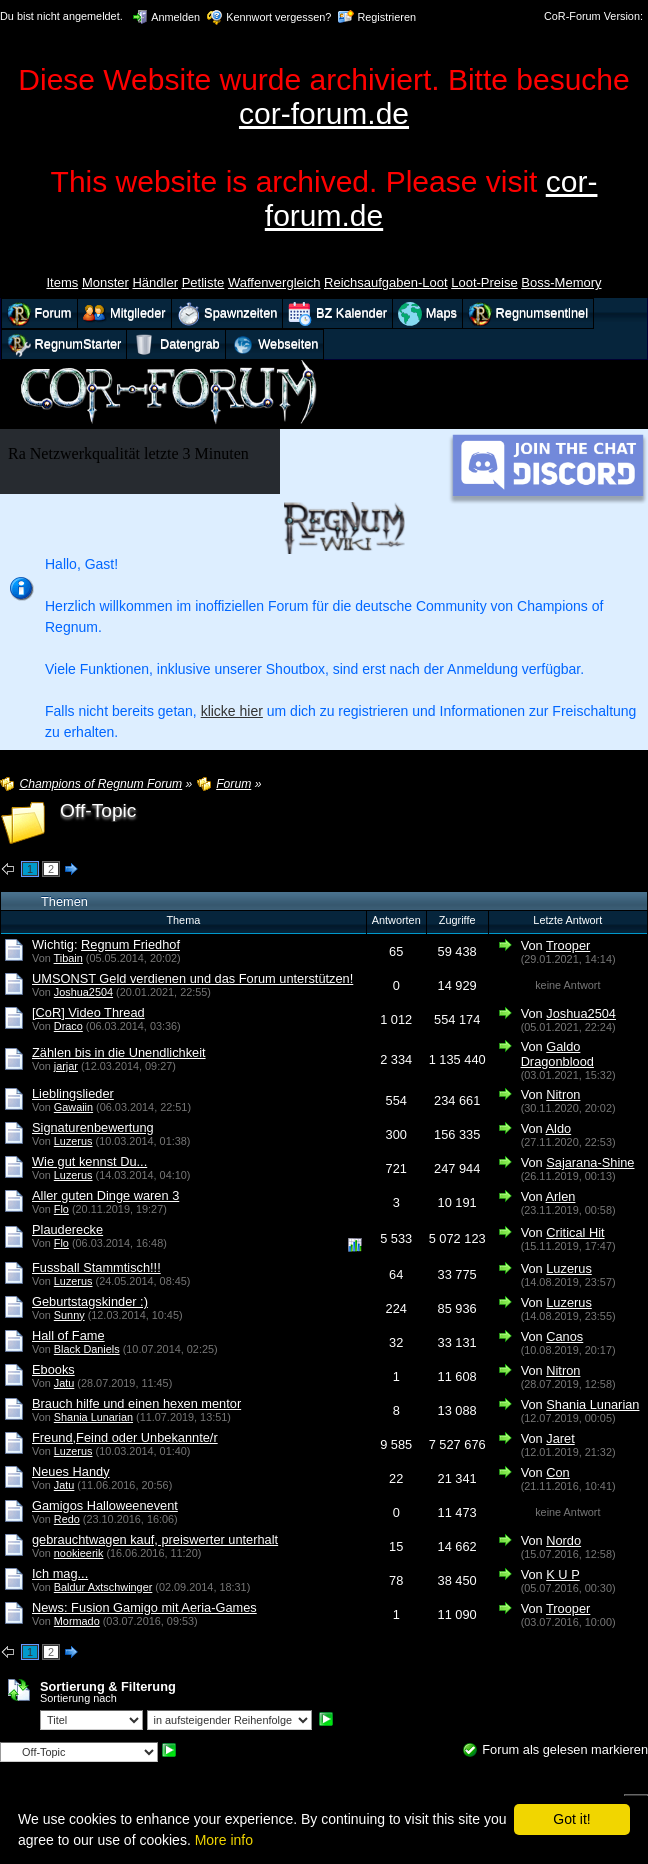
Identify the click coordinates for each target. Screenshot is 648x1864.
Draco (68, 1026)
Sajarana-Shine (590, 1162)
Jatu (64, 1383)
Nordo (563, 1540)
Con (557, 1472)
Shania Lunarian (93, 1417)
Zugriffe (457, 920)
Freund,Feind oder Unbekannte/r (125, 1437)
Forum (39, 314)
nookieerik (79, 1553)
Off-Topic (98, 810)
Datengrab (175, 345)
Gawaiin (73, 1107)
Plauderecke (67, 1229)
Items (62, 282)
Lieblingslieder (73, 1093)
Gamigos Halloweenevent (105, 1505)
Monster (105, 282)
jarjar (66, 1066)
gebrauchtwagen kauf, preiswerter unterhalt (155, 1539)
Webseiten (275, 345)
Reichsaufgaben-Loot (386, 282)
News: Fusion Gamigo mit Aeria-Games (144, 1607)
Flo (61, 1209)
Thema (183, 920)
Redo (67, 1519)
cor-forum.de (324, 113)
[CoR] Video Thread (88, 1012)
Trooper (568, 945)
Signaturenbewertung (93, 1127)
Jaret (560, 1438)
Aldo (559, 1128)
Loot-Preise (484, 282)
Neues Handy (71, 1471)
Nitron (563, 1094)
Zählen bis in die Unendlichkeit (119, 1052)
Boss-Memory (561, 282)
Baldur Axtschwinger (103, 1587)
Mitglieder (124, 314)
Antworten (396, 920)
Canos (564, 1336)
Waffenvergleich (274, 282)
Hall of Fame (68, 1335)
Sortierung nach (78, 1698)
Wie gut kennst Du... (89, 1161)
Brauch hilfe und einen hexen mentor (136, 1403)
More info (224, 1840)
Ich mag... (60, 1573)
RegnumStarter (64, 345)
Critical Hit (575, 1232)
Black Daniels (87, 1349)
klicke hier (232, 711)
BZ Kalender (337, 314)
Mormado (77, 1621)
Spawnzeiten (227, 314)
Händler (155, 282)
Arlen (561, 1196)
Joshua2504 (83, 992)
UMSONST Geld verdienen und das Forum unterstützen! (192, 978)
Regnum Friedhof (130, 944)
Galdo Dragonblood (557, 1054)
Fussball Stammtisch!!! (96, 1267)
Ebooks (53, 1369)
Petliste (203, 282)
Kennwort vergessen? (278, 17)
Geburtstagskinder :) (90, 1301)
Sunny (69, 1315)
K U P (562, 1574)
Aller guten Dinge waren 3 (105, 1195)
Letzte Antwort (567, 920)
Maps (427, 314)
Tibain (68, 958)
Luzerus (73, 1141)
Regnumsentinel (528, 314)
